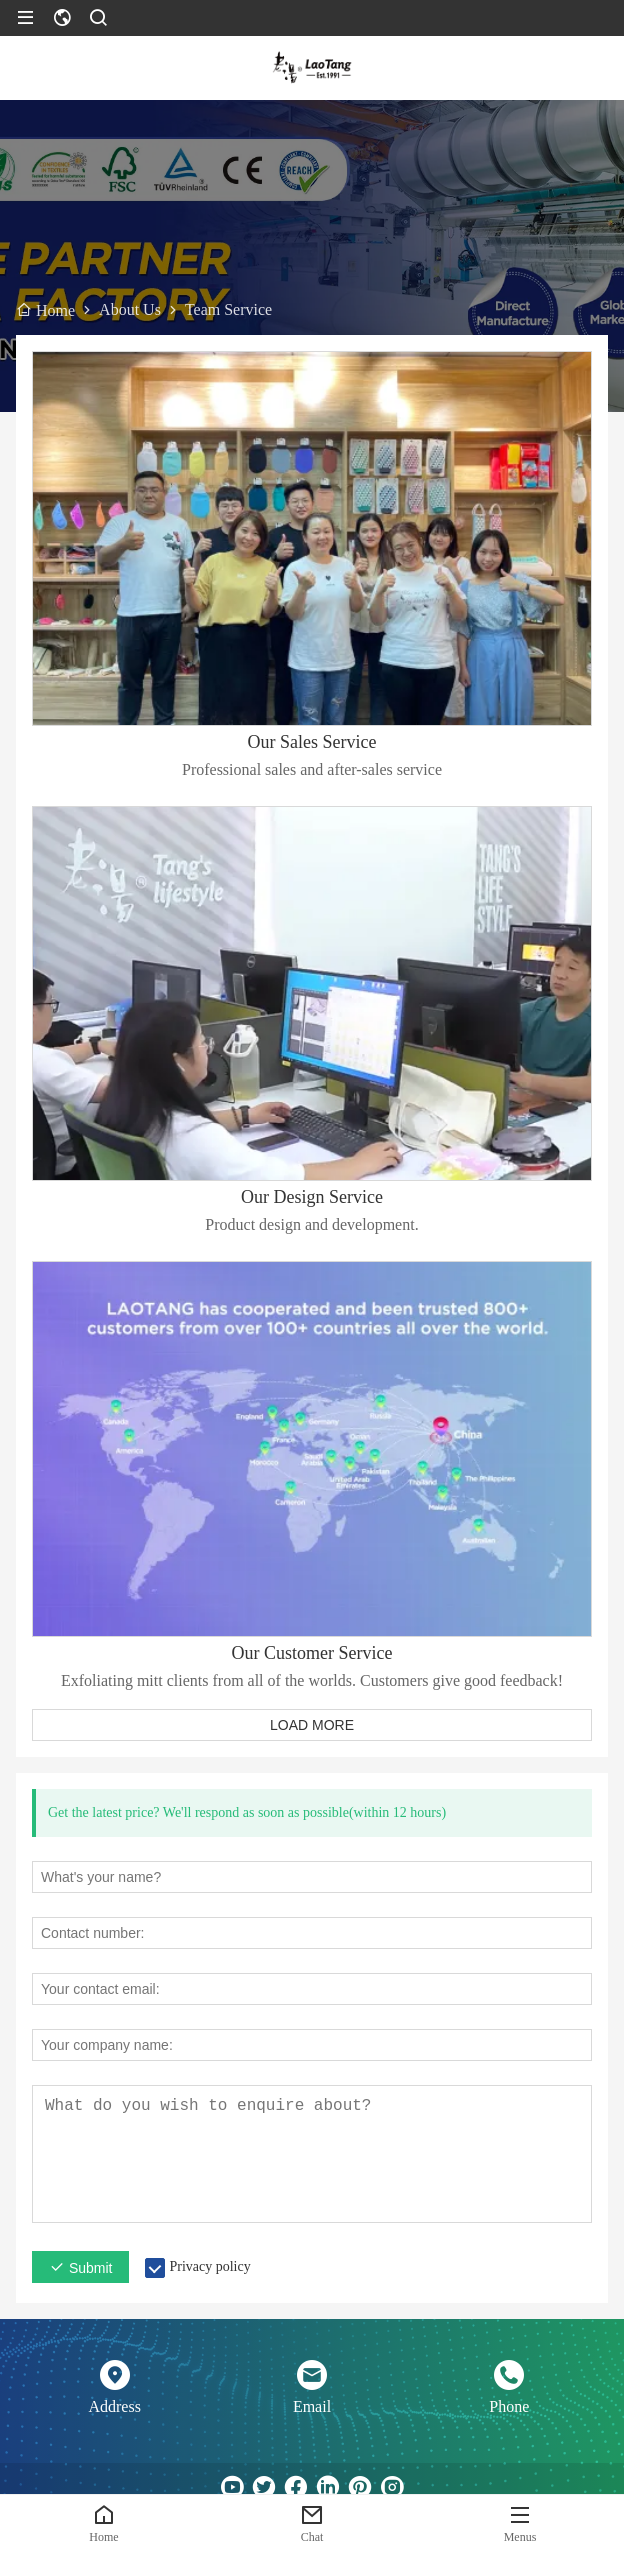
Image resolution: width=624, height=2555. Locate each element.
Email (312, 2406)
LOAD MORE (312, 1725)
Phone (509, 2406)
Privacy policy (209, 2266)
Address (114, 2406)
